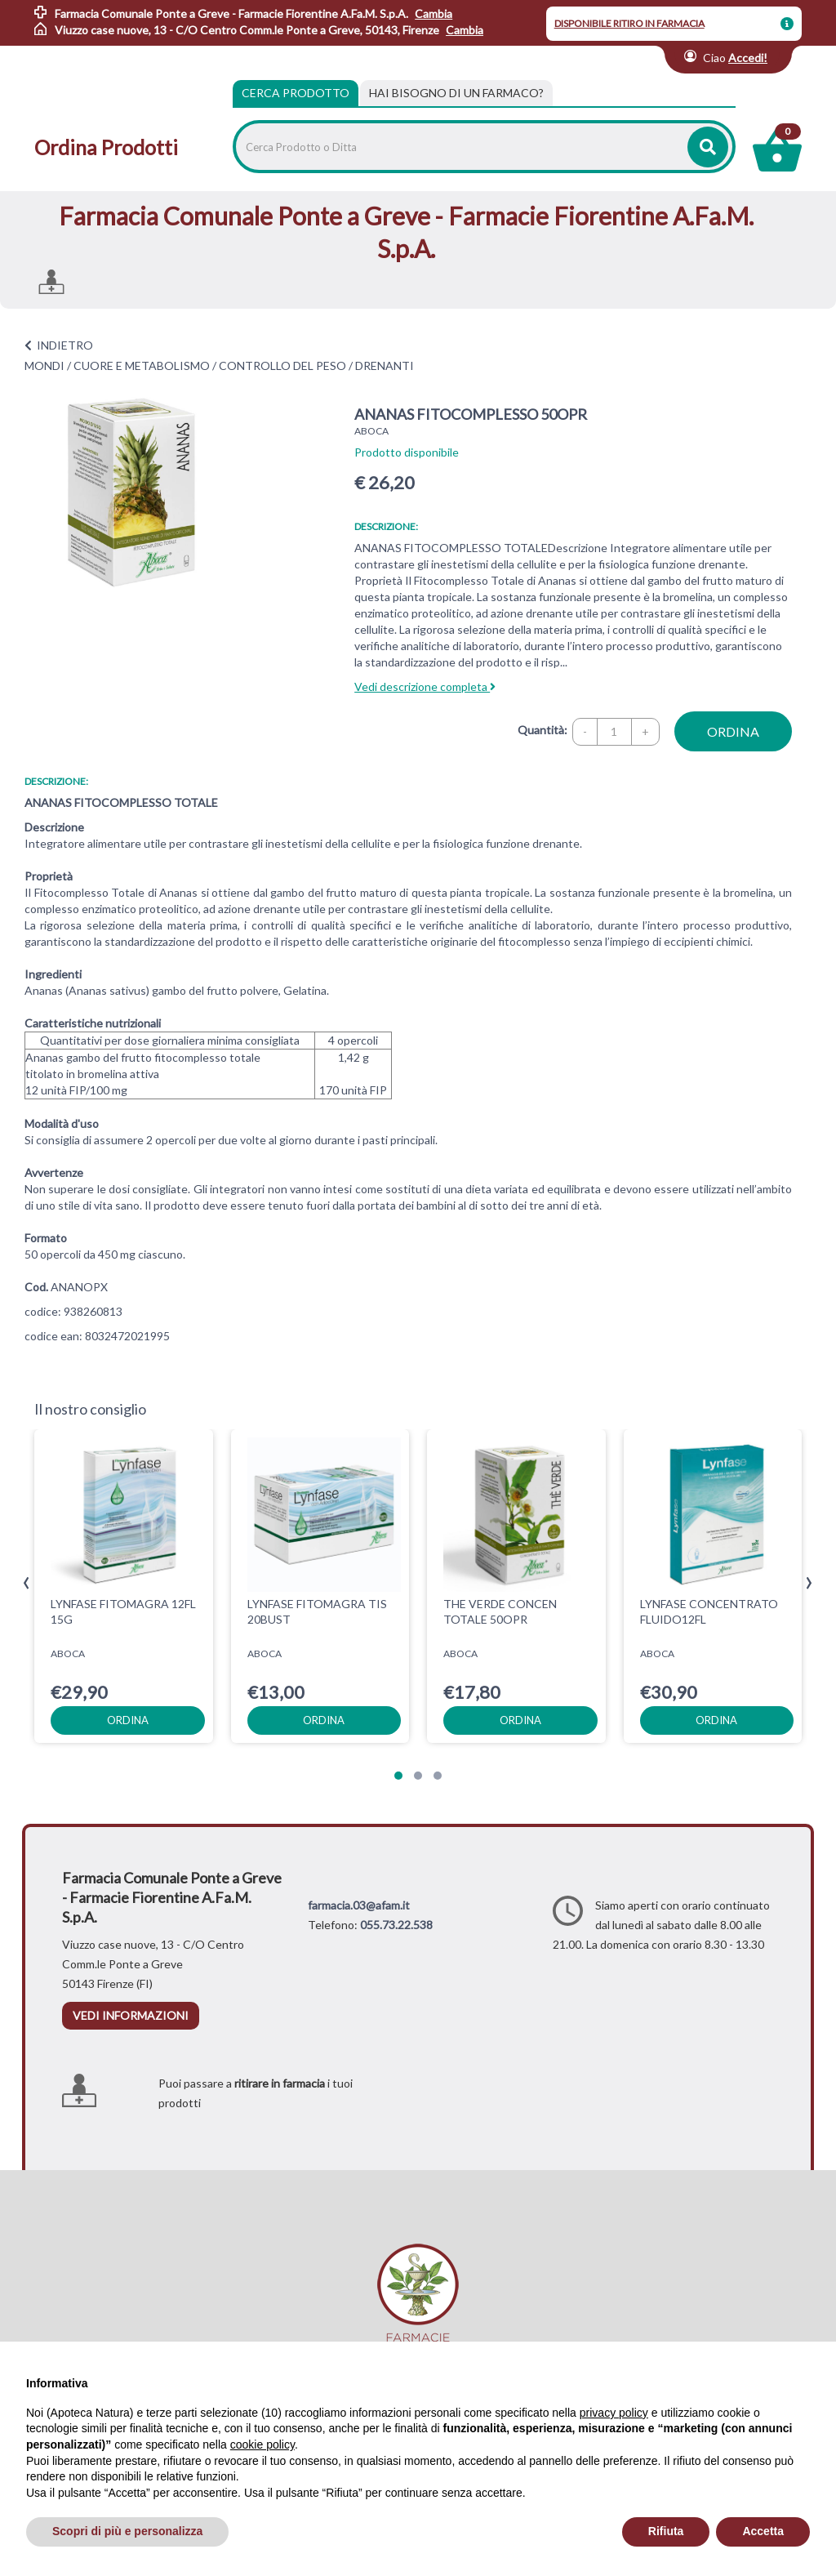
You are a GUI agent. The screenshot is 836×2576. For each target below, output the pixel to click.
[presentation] (26, 1583)
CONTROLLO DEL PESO (282, 365)
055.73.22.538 (396, 1925)
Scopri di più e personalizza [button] (127, 2531)
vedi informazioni (131, 2015)
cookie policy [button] (262, 2444)
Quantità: (542, 730)
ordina (733, 731)
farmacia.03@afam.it (359, 1905)
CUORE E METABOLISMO (141, 365)
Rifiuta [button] (666, 2531)
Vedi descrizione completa (425, 686)
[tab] (456, 93)
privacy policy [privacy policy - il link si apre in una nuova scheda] (614, 2412)
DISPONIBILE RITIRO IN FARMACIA (629, 23)
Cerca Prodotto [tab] (295, 93)
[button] (398, 1775)
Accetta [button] (763, 2531)
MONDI (44, 365)
